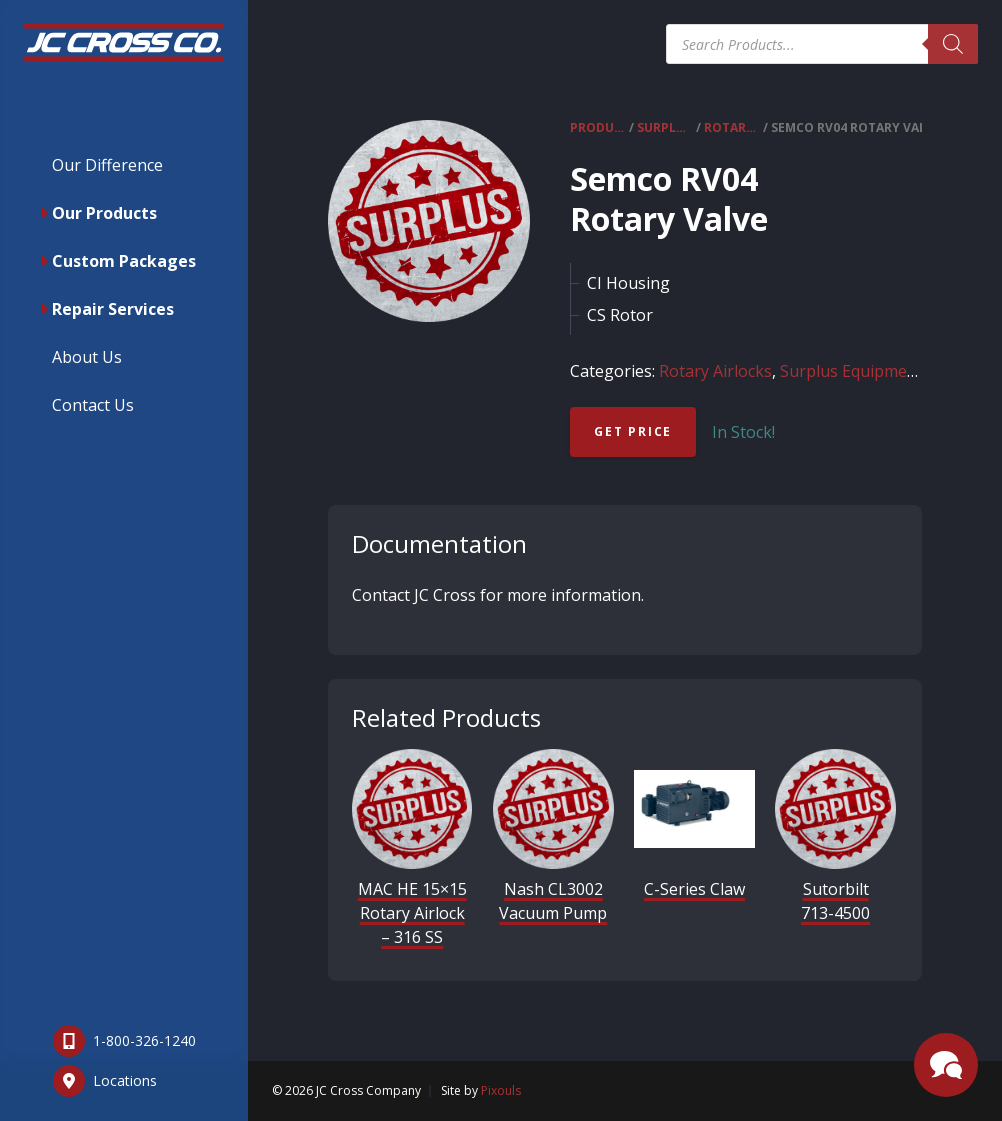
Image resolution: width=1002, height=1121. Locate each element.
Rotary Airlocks (732, 127)
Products (598, 127)
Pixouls (501, 1090)
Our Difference (107, 165)
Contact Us (93, 405)
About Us (87, 357)
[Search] (953, 44)
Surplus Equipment (665, 127)
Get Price (633, 431)
